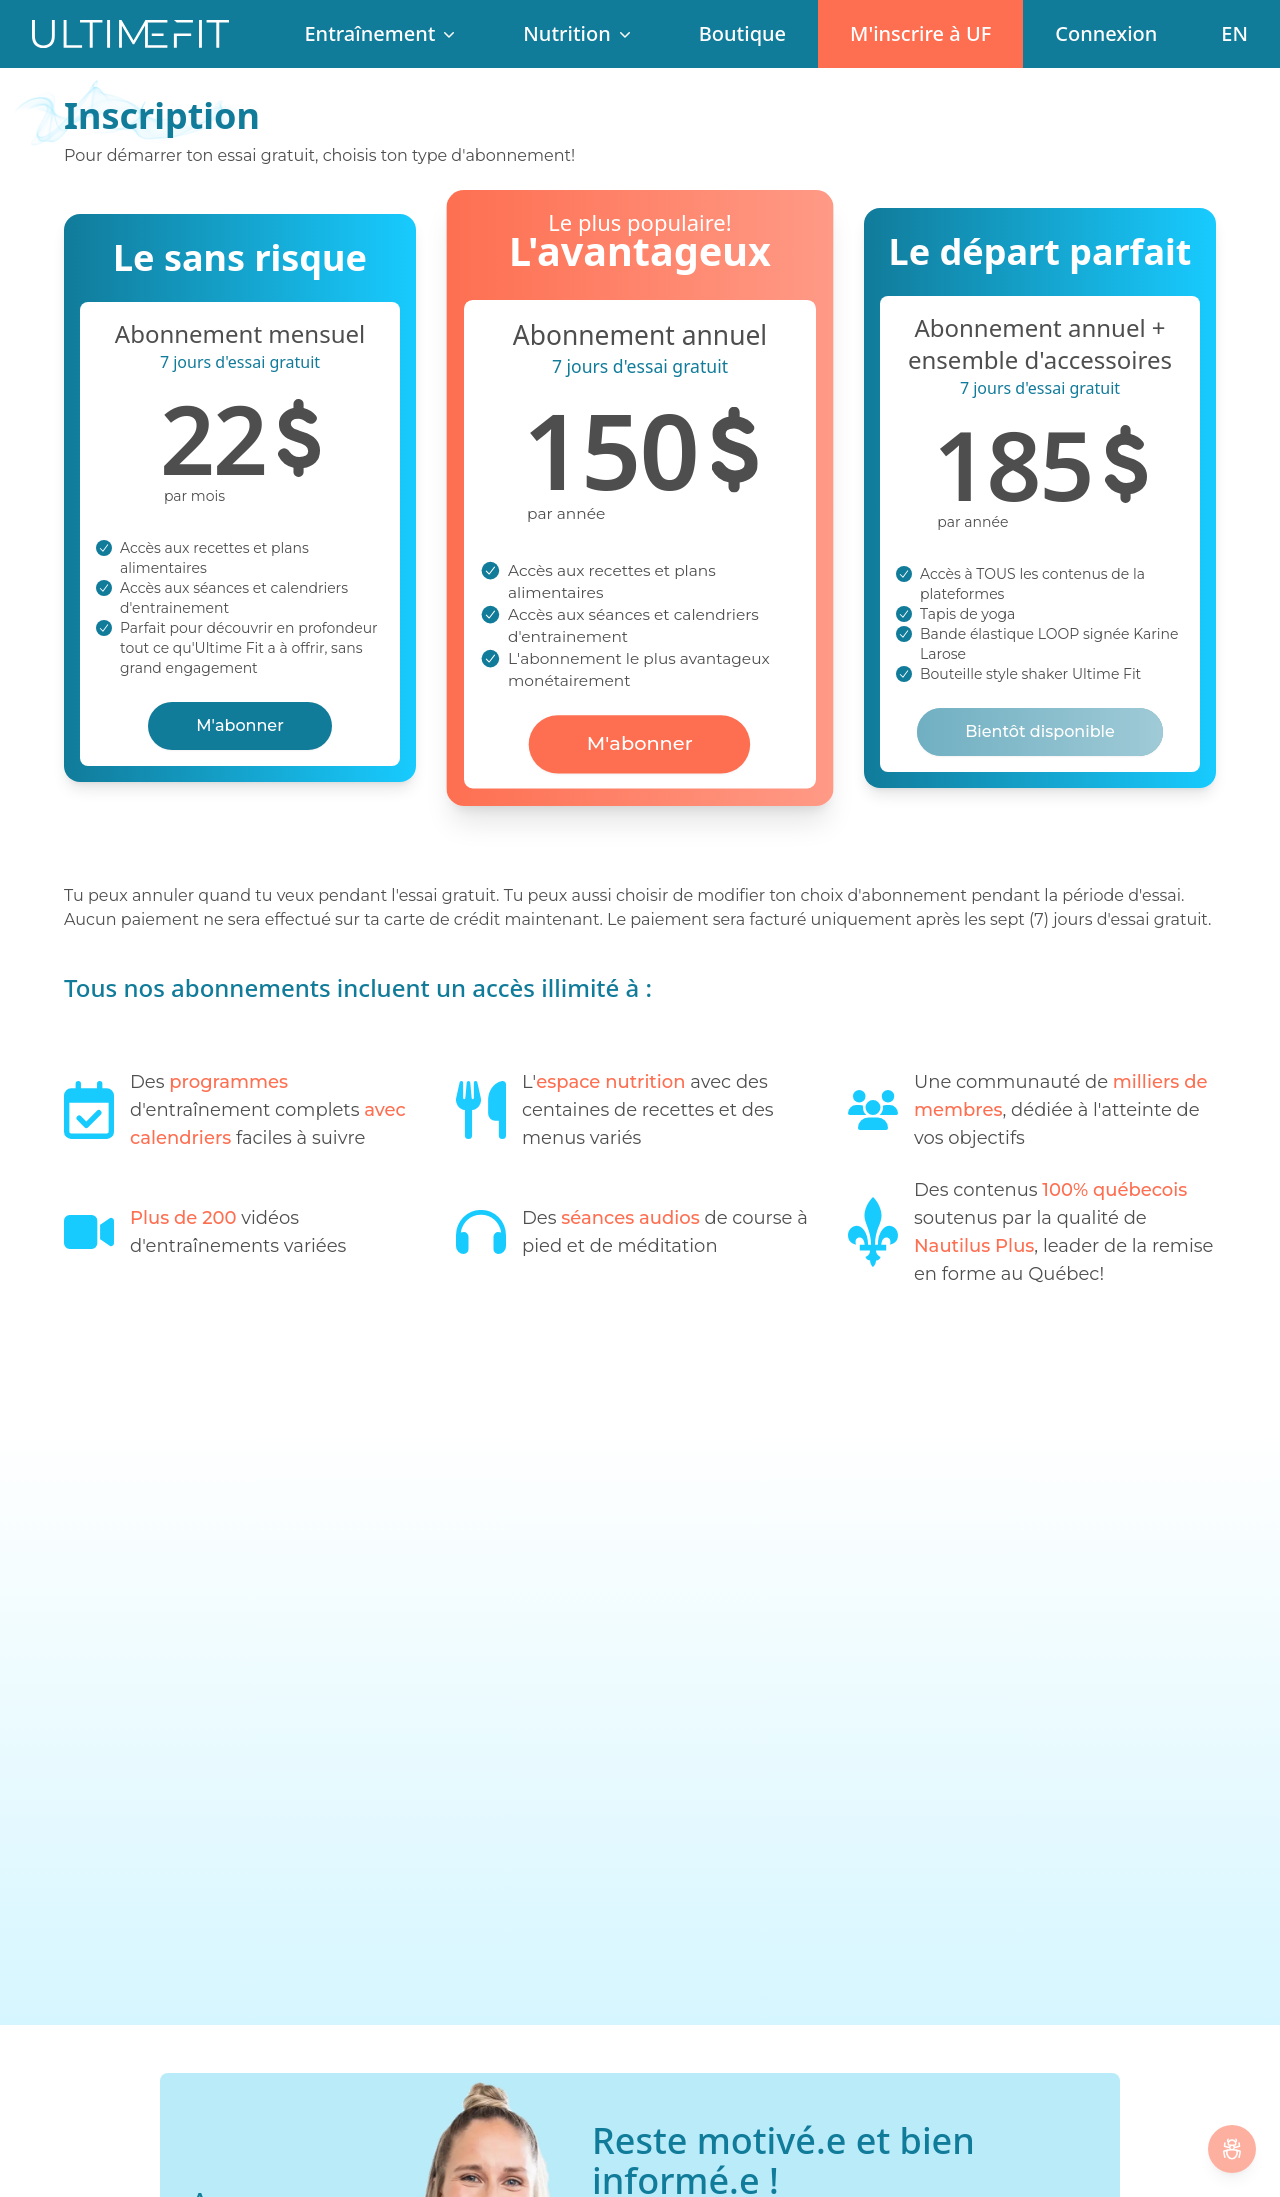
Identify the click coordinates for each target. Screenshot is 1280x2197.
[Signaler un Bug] (1232, 2149)
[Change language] (1234, 34)
